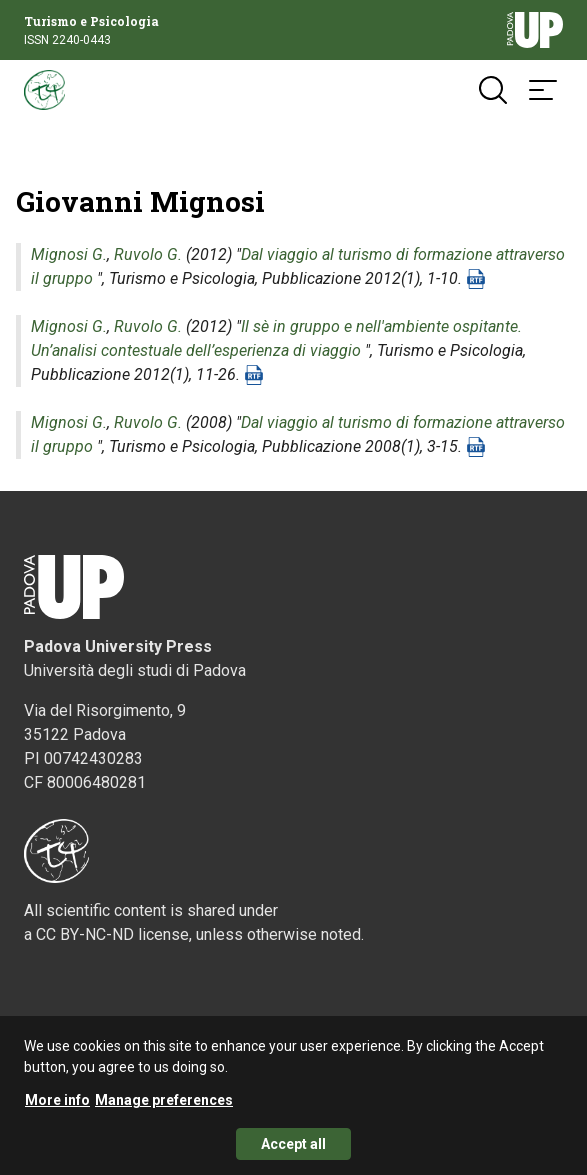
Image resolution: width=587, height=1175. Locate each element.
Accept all (293, 1153)
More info (57, 1109)
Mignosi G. (69, 254)
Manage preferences (164, 1109)
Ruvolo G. (148, 254)
